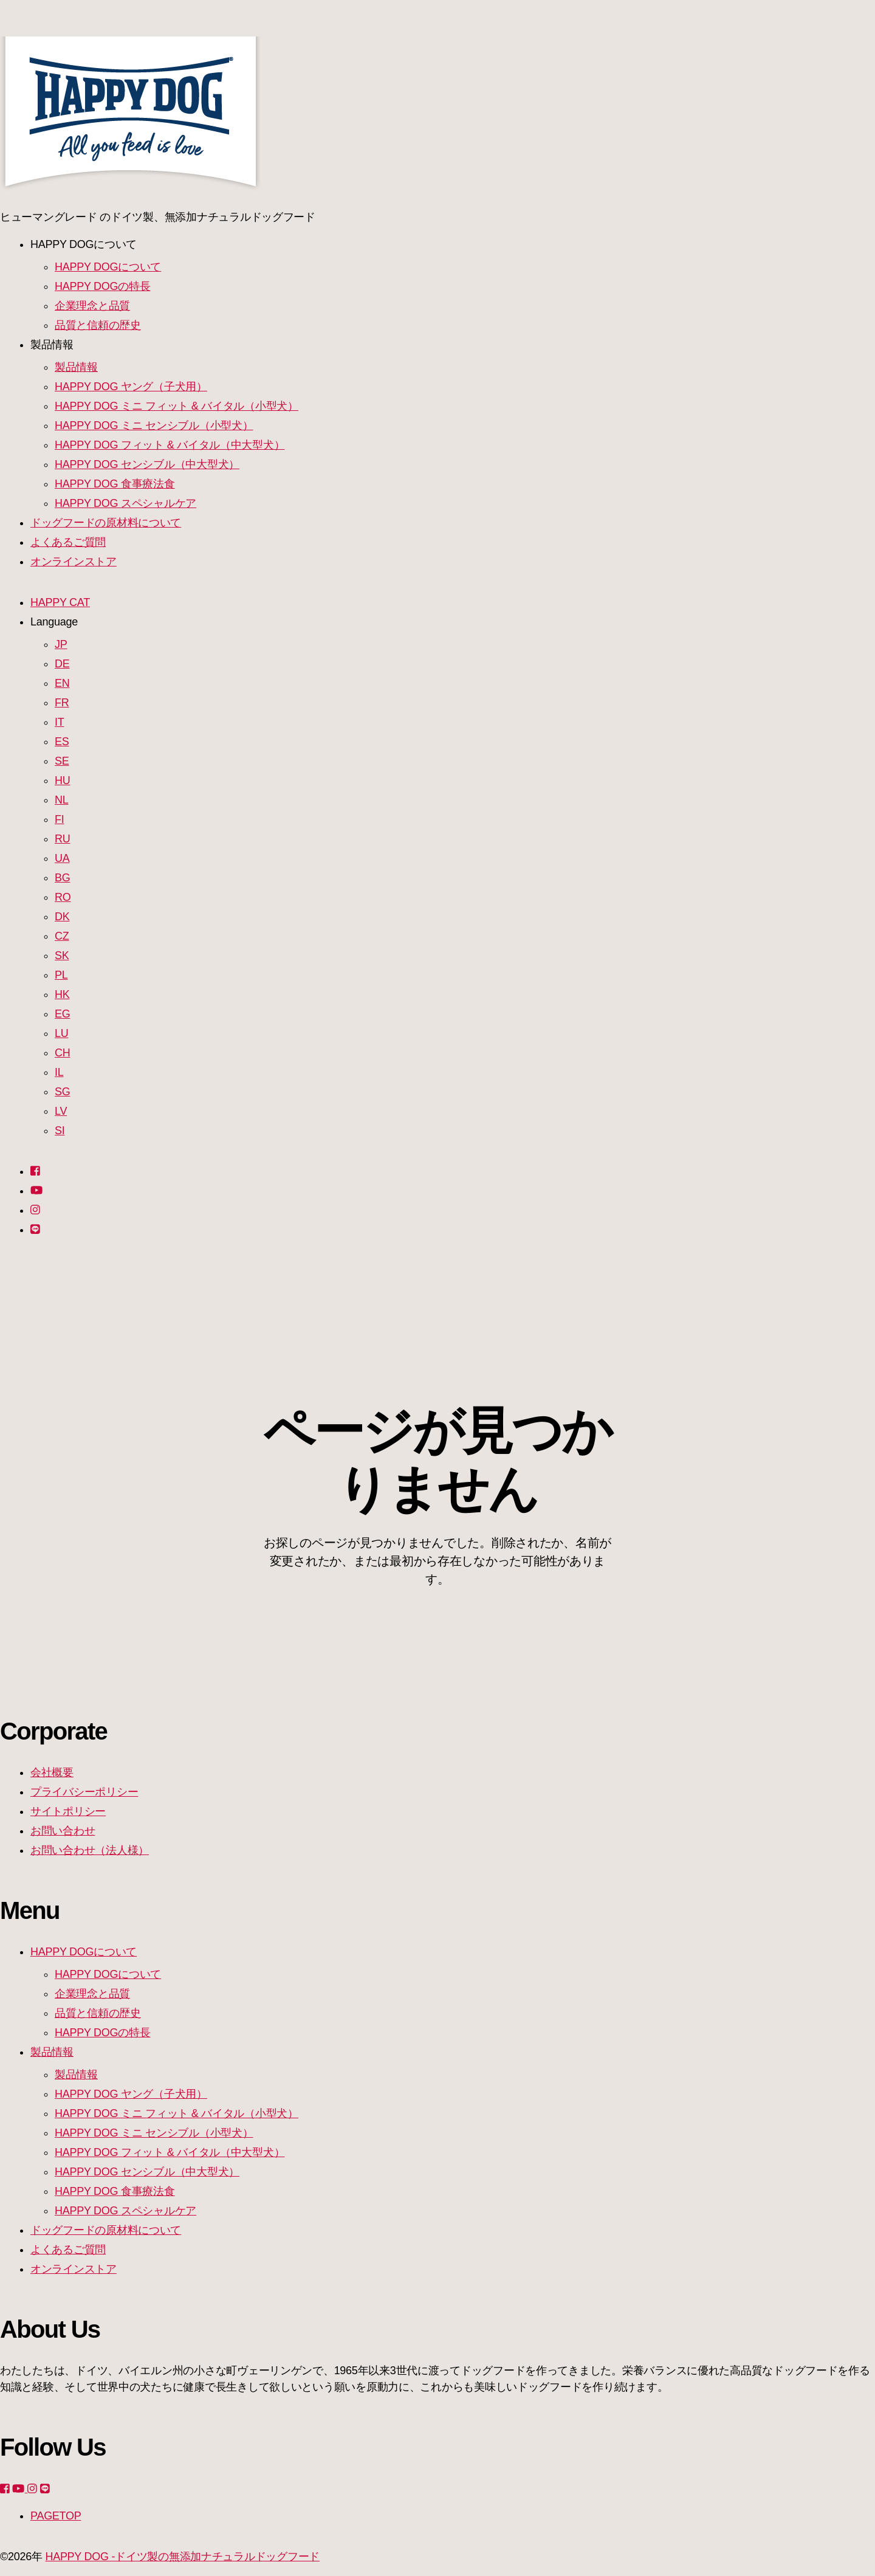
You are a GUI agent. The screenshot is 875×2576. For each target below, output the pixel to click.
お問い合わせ (62, 1831)
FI (59, 819)
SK (62, 955)
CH (62, 1053)
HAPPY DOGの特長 (102, 286)
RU (62, 839)
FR (62, 703)
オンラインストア (73, 562)
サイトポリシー (68, 1811)
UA (62, 858)
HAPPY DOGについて (108, 267)
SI (59, 1130)
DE (62, 664)
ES (62, 741)
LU (61, 1033)
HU (62, 780)
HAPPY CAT (60, 602)
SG (62, 1092)
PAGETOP (55, 2516)
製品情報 (76, 367)
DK (62, 917)
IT (59, 722)
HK (62, 994)
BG (62, 878)
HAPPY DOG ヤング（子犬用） (131, 387)
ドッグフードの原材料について (105, 523)
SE (62, 761)
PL (61, 975)
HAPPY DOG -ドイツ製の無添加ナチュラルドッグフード (182, 2556)
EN (62, 683)
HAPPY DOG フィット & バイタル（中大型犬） (169, 445)
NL (61, 800)
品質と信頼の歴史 (98, 325)
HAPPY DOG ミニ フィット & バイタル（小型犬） (176, 406)
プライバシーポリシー (84, 1792)
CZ (62, 936)
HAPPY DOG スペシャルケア (125, 503)
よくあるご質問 (68, 542)
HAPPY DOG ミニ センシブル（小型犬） (154, 425)
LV (61, 1111)
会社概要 (52, 1772)
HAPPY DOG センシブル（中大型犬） (147, 464)
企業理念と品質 (92, 306)
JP (61, 644)
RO (62, 897)
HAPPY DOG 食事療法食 (115, 484)
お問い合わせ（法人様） (89, 1850)
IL (59, 1072)
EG (62, 1014)
